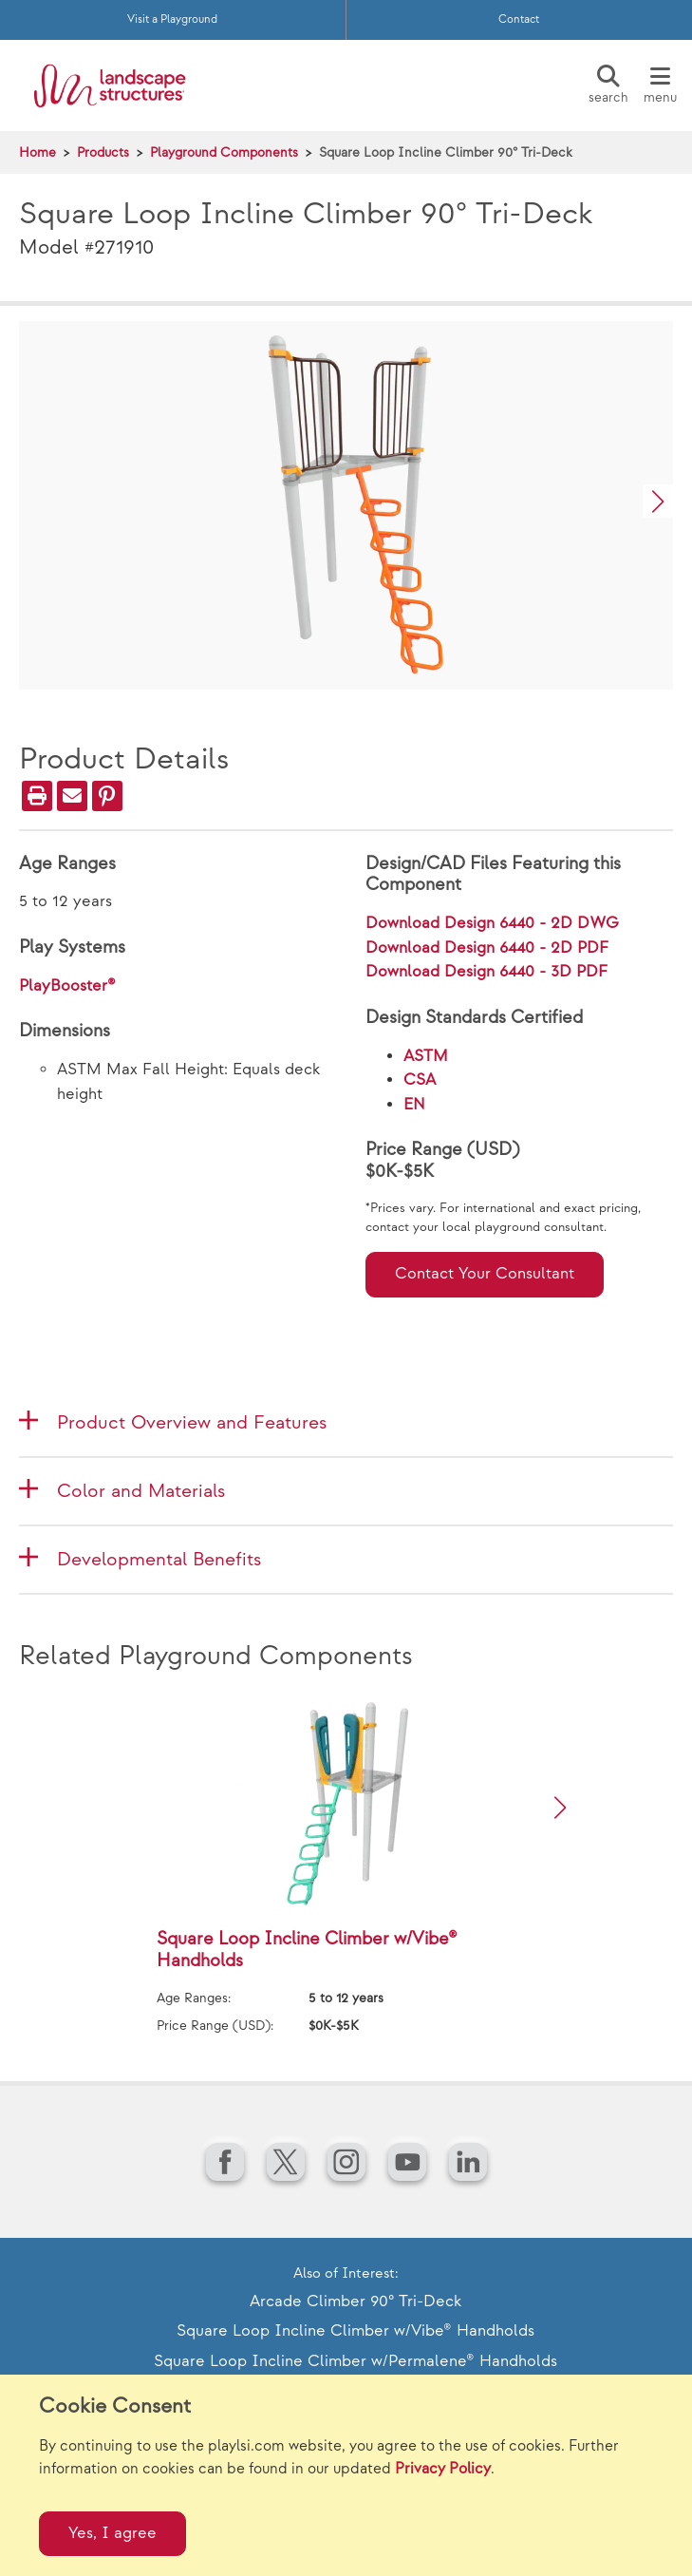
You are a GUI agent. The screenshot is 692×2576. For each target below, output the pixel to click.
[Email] (72, 796)
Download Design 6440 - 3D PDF (486, 971)
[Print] (37, 796)
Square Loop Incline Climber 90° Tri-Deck (445, 152)
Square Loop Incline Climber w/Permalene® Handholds (355, 2361)
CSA (419, 1079)
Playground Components (224, 152)
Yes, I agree (112, 2533)
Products (103, 152)
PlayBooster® (67, 985)
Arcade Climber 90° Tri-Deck (355, 2301)
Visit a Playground (172, 19)
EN (414, 1104)
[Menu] (659, 85)
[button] (658, 501)
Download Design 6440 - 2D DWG (492, 923)
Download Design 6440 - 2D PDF (486, 947)
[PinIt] (107, 796)
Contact (518, 19)
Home (37, 152)
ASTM (425, 1056)
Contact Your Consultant (484, 1273)
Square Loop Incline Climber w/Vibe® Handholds (355, 2330)
